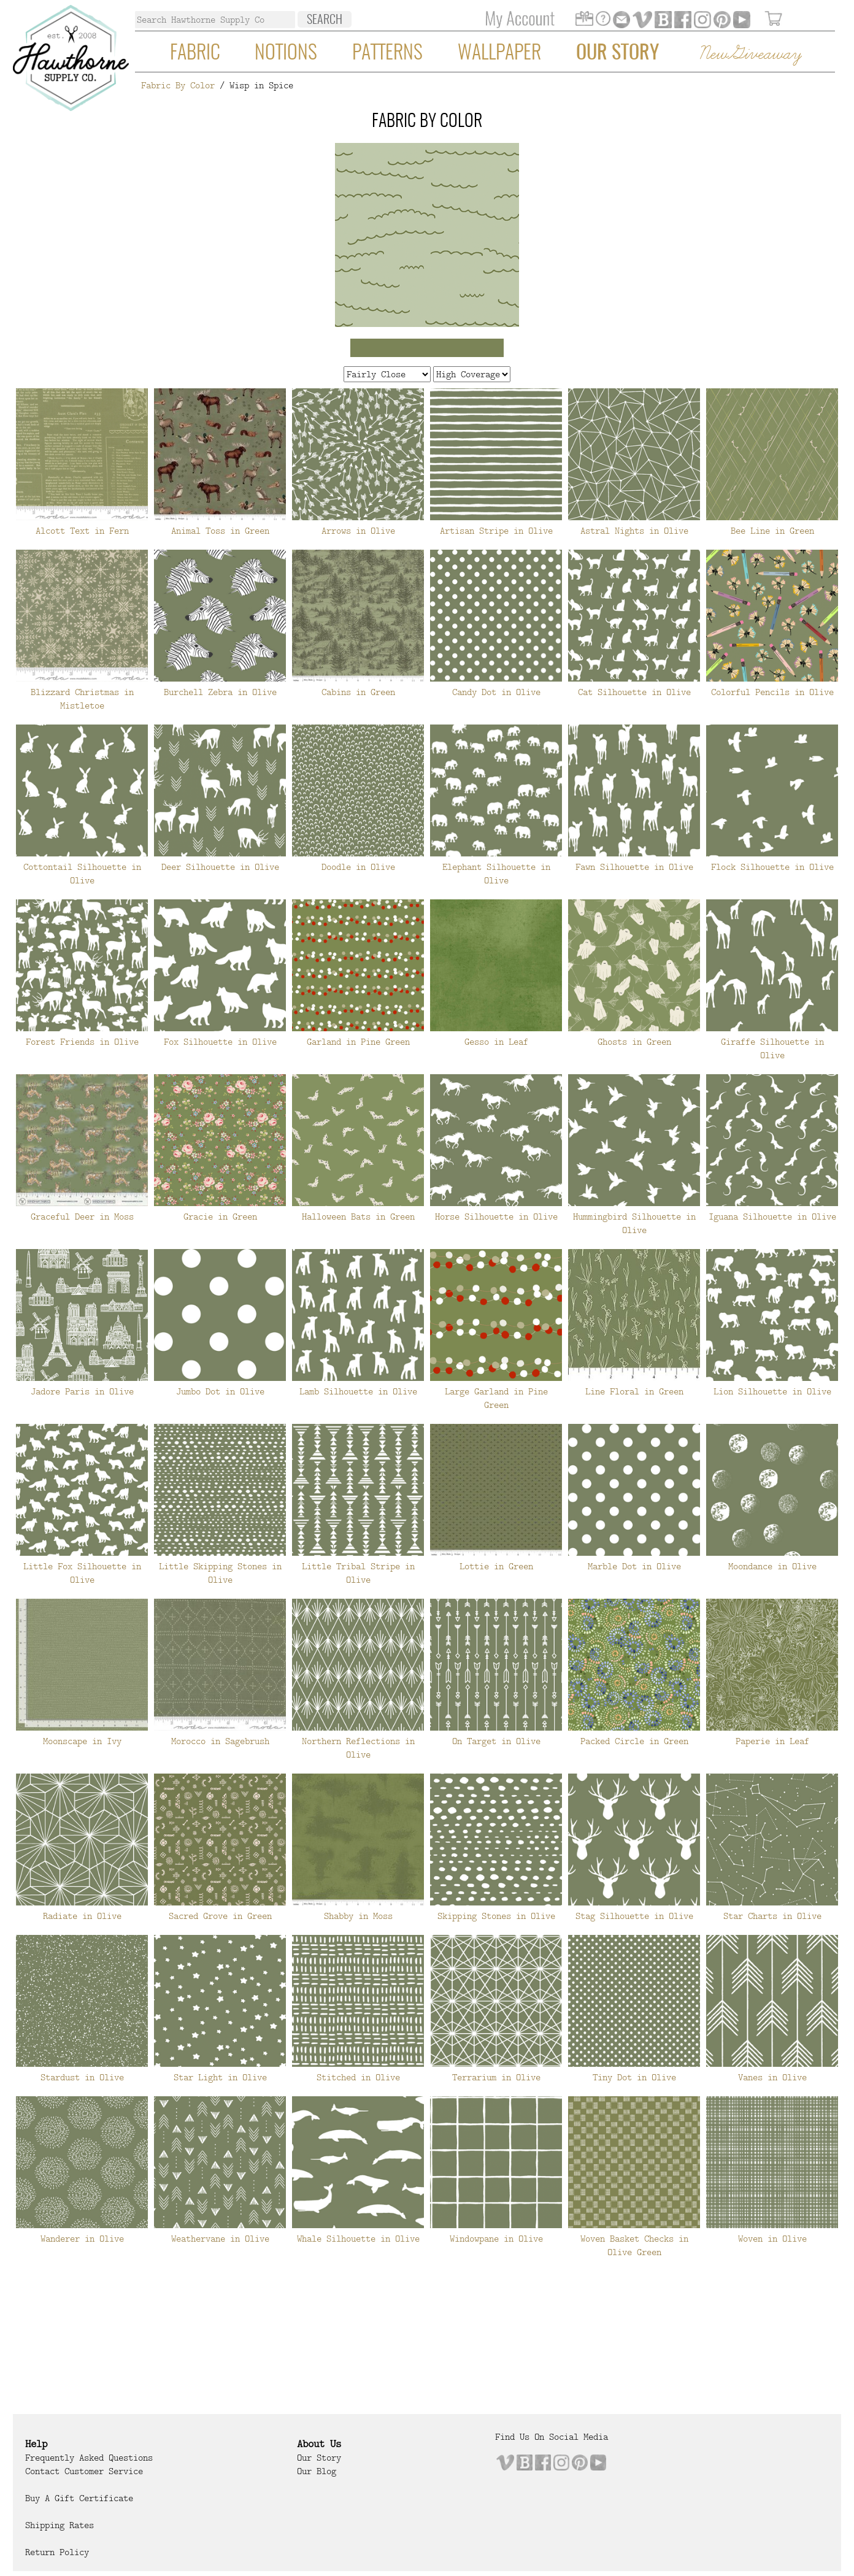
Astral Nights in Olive (634, 530)
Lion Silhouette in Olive (772, 1391)
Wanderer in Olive (82, 2238)
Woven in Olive (772, 2238)
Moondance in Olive (772, 1566)
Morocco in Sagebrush (220, 1741)
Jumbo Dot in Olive (220, 1391)
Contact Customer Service (84, 2471)
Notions (286, 53)
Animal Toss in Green (220, 530)
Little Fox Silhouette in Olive (82, 1572)
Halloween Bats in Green (358, 1216)
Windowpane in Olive (496, 2238)
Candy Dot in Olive (496, 692)
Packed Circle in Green (634, 1741)
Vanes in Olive (772, 2077)
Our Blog (316, 2471)
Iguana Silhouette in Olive (772, 1216)
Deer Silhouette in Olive (220, 867)
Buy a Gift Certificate (79, 2498)
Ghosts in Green (634, 1041)
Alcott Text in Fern (82, 530)
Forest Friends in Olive (82, 1041)
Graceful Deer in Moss (82, 1216)
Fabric (195, 53)
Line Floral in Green (634, 1391)
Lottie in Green (496, 1566)
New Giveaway (749, 54)
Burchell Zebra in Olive (220, 692)
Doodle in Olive (358, 867)
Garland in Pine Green (358, 1041)
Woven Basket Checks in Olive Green (634, 2245)
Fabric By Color (178, 85)
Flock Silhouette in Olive (772, 867)
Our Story (617, 53)
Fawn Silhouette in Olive (634, 867)
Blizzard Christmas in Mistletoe (82, 698)
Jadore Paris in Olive (82, 1391)
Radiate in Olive (82, 1916)
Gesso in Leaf (496, 1041)
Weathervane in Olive (220, 2238)
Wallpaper (499, 53)
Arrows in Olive (358, 530)
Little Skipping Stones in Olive (220, 1572)
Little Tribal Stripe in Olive (358, 1572)
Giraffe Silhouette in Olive (772, 1048)
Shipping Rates (59, 2525)
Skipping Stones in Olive (496, 1916)
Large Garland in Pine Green (496, 1398)
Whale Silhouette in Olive (358, 2238)
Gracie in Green (220, 1216)
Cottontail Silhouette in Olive (82, 873)
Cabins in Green (358, 692)
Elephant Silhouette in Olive (496, 873)
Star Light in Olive (220, 2077)
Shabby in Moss (358, 1916)
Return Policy (57, 2552)
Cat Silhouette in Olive (634, 692)
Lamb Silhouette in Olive (358, 1391)
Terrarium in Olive (496, 2077)
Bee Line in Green (772, 530)
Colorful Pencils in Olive (772, 692)
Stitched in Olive (358, 2077)
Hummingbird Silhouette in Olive (634, 1223)
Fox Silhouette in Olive (220, 1041)
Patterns (387, 53)
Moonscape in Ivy (82, 1741)
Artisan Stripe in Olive (496, 530)
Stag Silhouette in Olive (634, 1916)
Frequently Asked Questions (89, 2457)
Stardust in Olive (82, 2077)
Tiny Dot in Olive (634, 2077)
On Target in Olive (496, 1741)
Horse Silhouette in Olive (496, 1216)
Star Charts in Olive (772, 1916)
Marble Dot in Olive (634, 1566)
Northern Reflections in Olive (358, 1747)
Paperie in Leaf (772, 1741)
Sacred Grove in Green (220, 1916)
